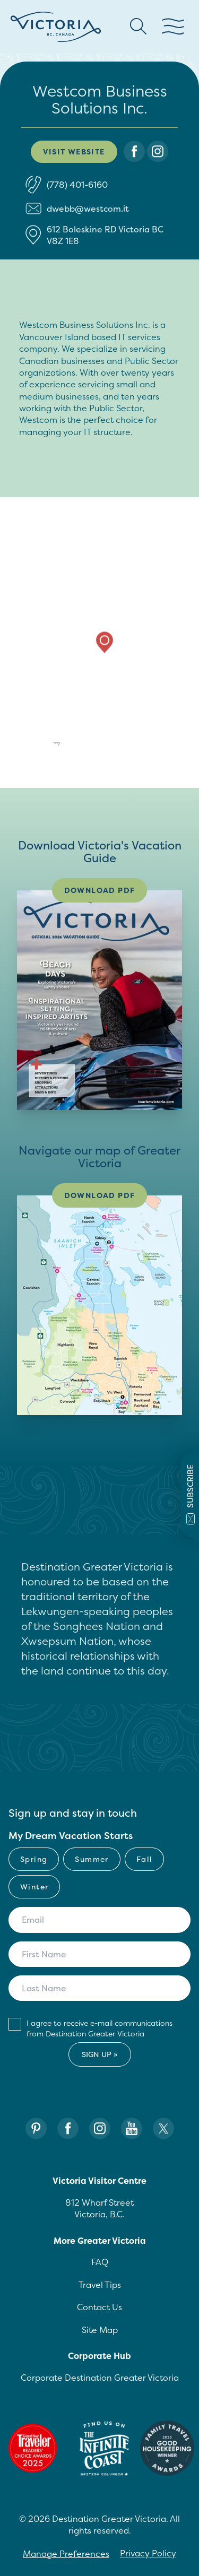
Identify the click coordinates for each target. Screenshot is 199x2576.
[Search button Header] (138, 26)
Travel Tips (100, 2285)
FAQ (99, 2262)
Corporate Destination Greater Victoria (100, 2377)
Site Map (100, 2330)
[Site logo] (56, 27)
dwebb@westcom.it (88, 208)
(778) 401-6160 (77, 184)
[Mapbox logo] (37, 745)
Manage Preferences (66, 2554)
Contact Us (99, 2307)
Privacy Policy (148, 2553)
